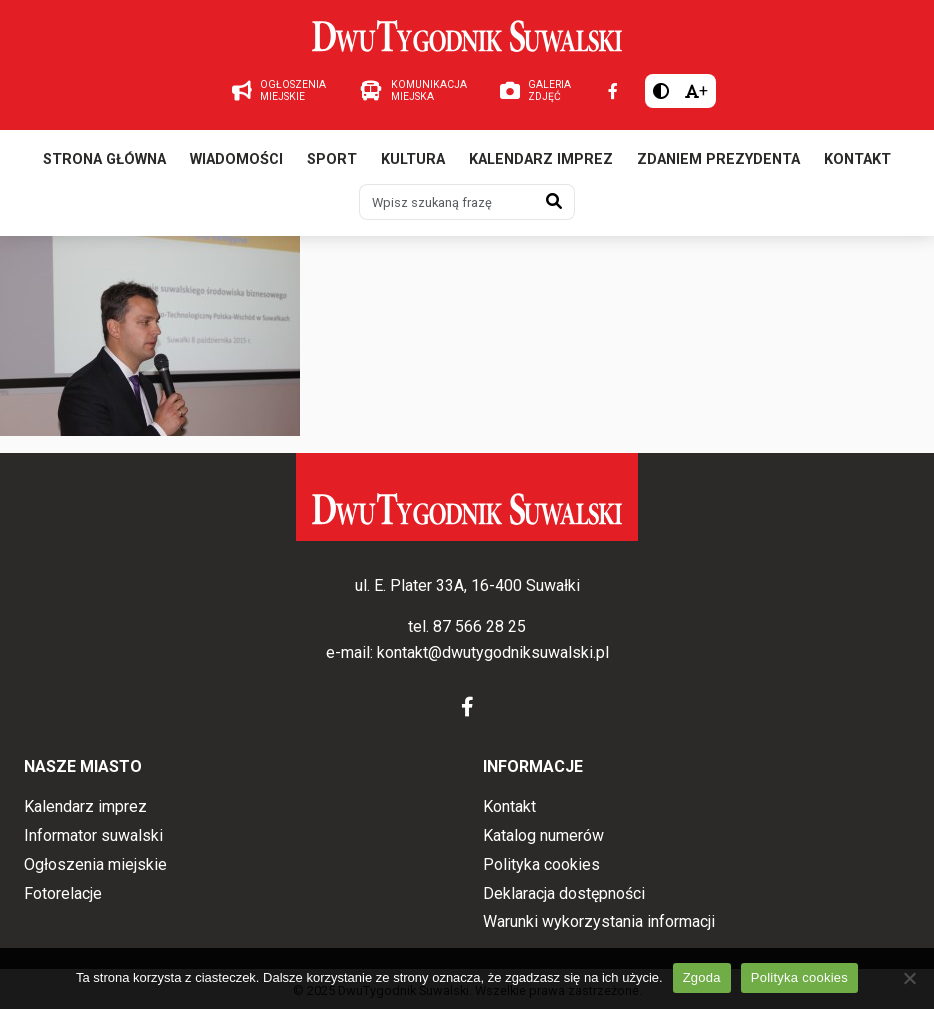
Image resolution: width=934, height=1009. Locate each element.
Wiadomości (236, 159)
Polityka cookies (541, 864)
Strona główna (104, 159)
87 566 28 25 (479, 626)
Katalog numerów (543, 835)
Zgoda (702, 977)
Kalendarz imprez (541, 159)
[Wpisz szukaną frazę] (447, 202)
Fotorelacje (63, 893)
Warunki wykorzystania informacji (599, 921)
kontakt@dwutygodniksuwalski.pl (493, 652)
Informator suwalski (93, 835)
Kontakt (857, 159)
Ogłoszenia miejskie (95, 864)
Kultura (413, 159)
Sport (332, 159)
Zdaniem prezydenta (718, 159)
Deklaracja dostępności (564, 893)
